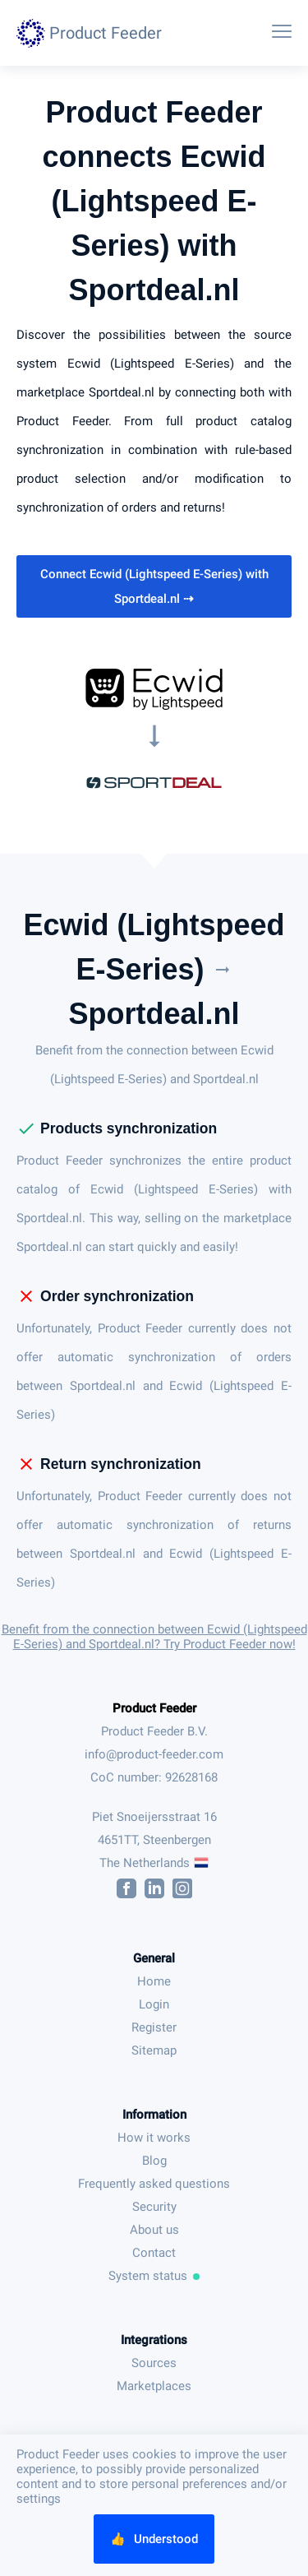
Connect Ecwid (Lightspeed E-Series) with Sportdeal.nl (154, 586)
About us (154, 2229)
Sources (154, 2363)
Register (154, 2027)
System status (154, 2275)
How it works (154, 2137)
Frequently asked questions (154, 2183)
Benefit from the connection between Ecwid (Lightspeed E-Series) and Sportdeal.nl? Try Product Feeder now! (154, 1637)
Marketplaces (154, 2386)
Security (154, 2206)
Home (154, 1981)
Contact (154, 2252)
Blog (154, 2160)
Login (154, 2004)
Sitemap (154, 2050)
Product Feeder (154, 1708)
